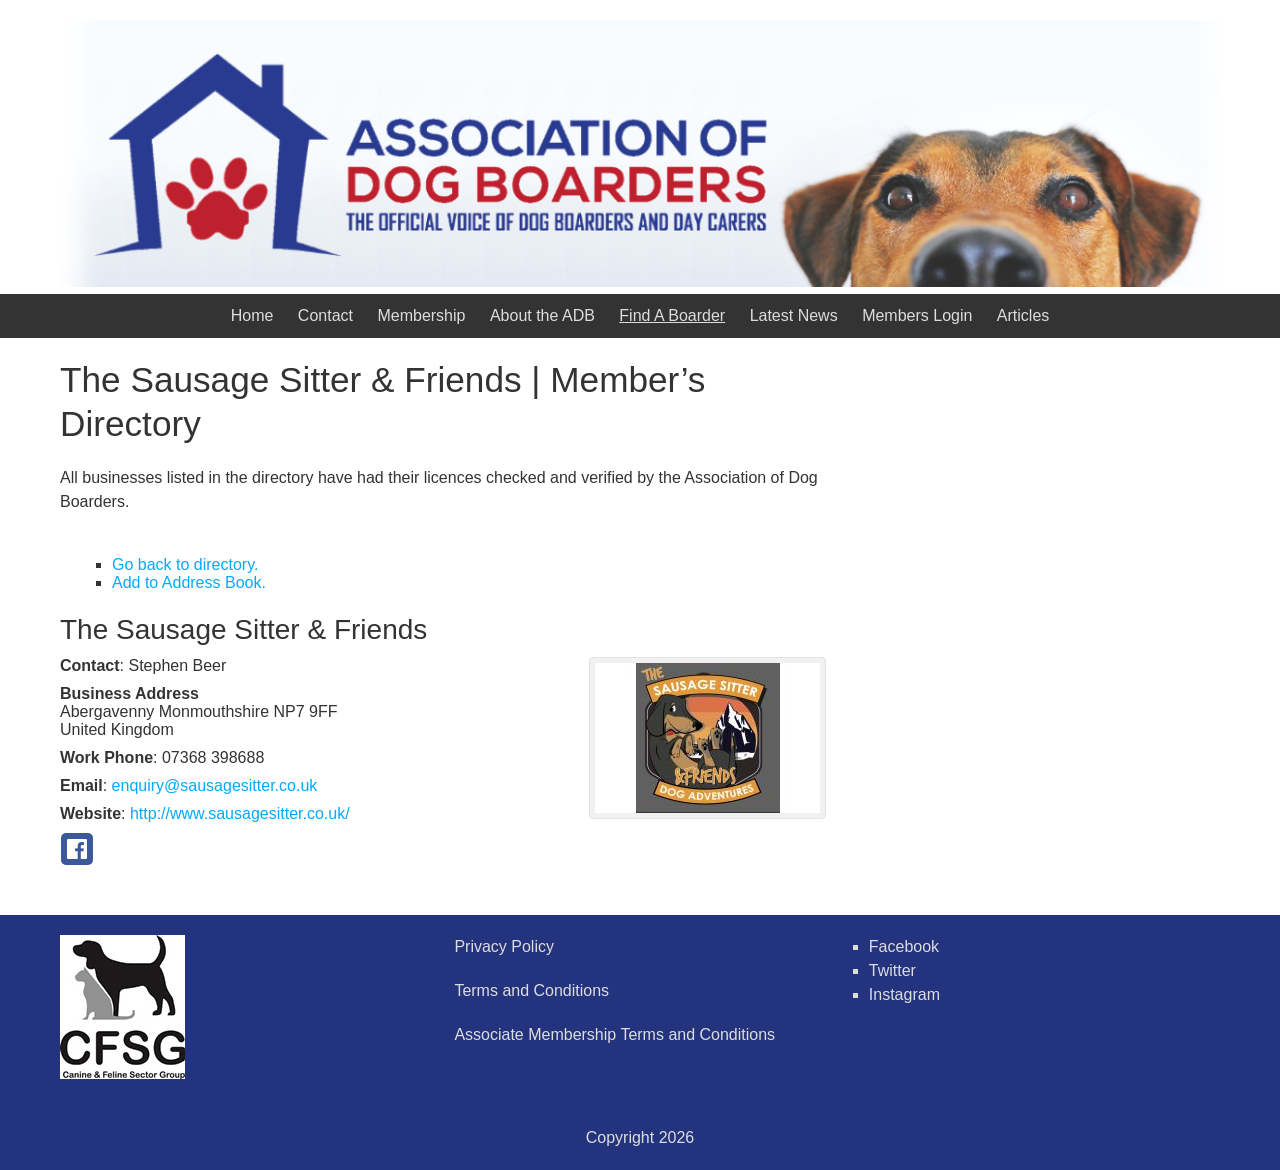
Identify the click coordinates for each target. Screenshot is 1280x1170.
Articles (1023, 315)
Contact (325, 315)
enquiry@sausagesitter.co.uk (215, 785)
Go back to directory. (185, 564)
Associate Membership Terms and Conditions (614, 1034)
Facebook (904, 946)
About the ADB (542, 315)
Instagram (904, 994)
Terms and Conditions (531, 990)
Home (252, 315)
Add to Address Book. (189, 582)
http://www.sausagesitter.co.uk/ (240, 813)
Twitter (892, 970)
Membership (421, 315)
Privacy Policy (504, 946)
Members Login (917, 315)
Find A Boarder (672, 315)
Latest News (794, 315)
